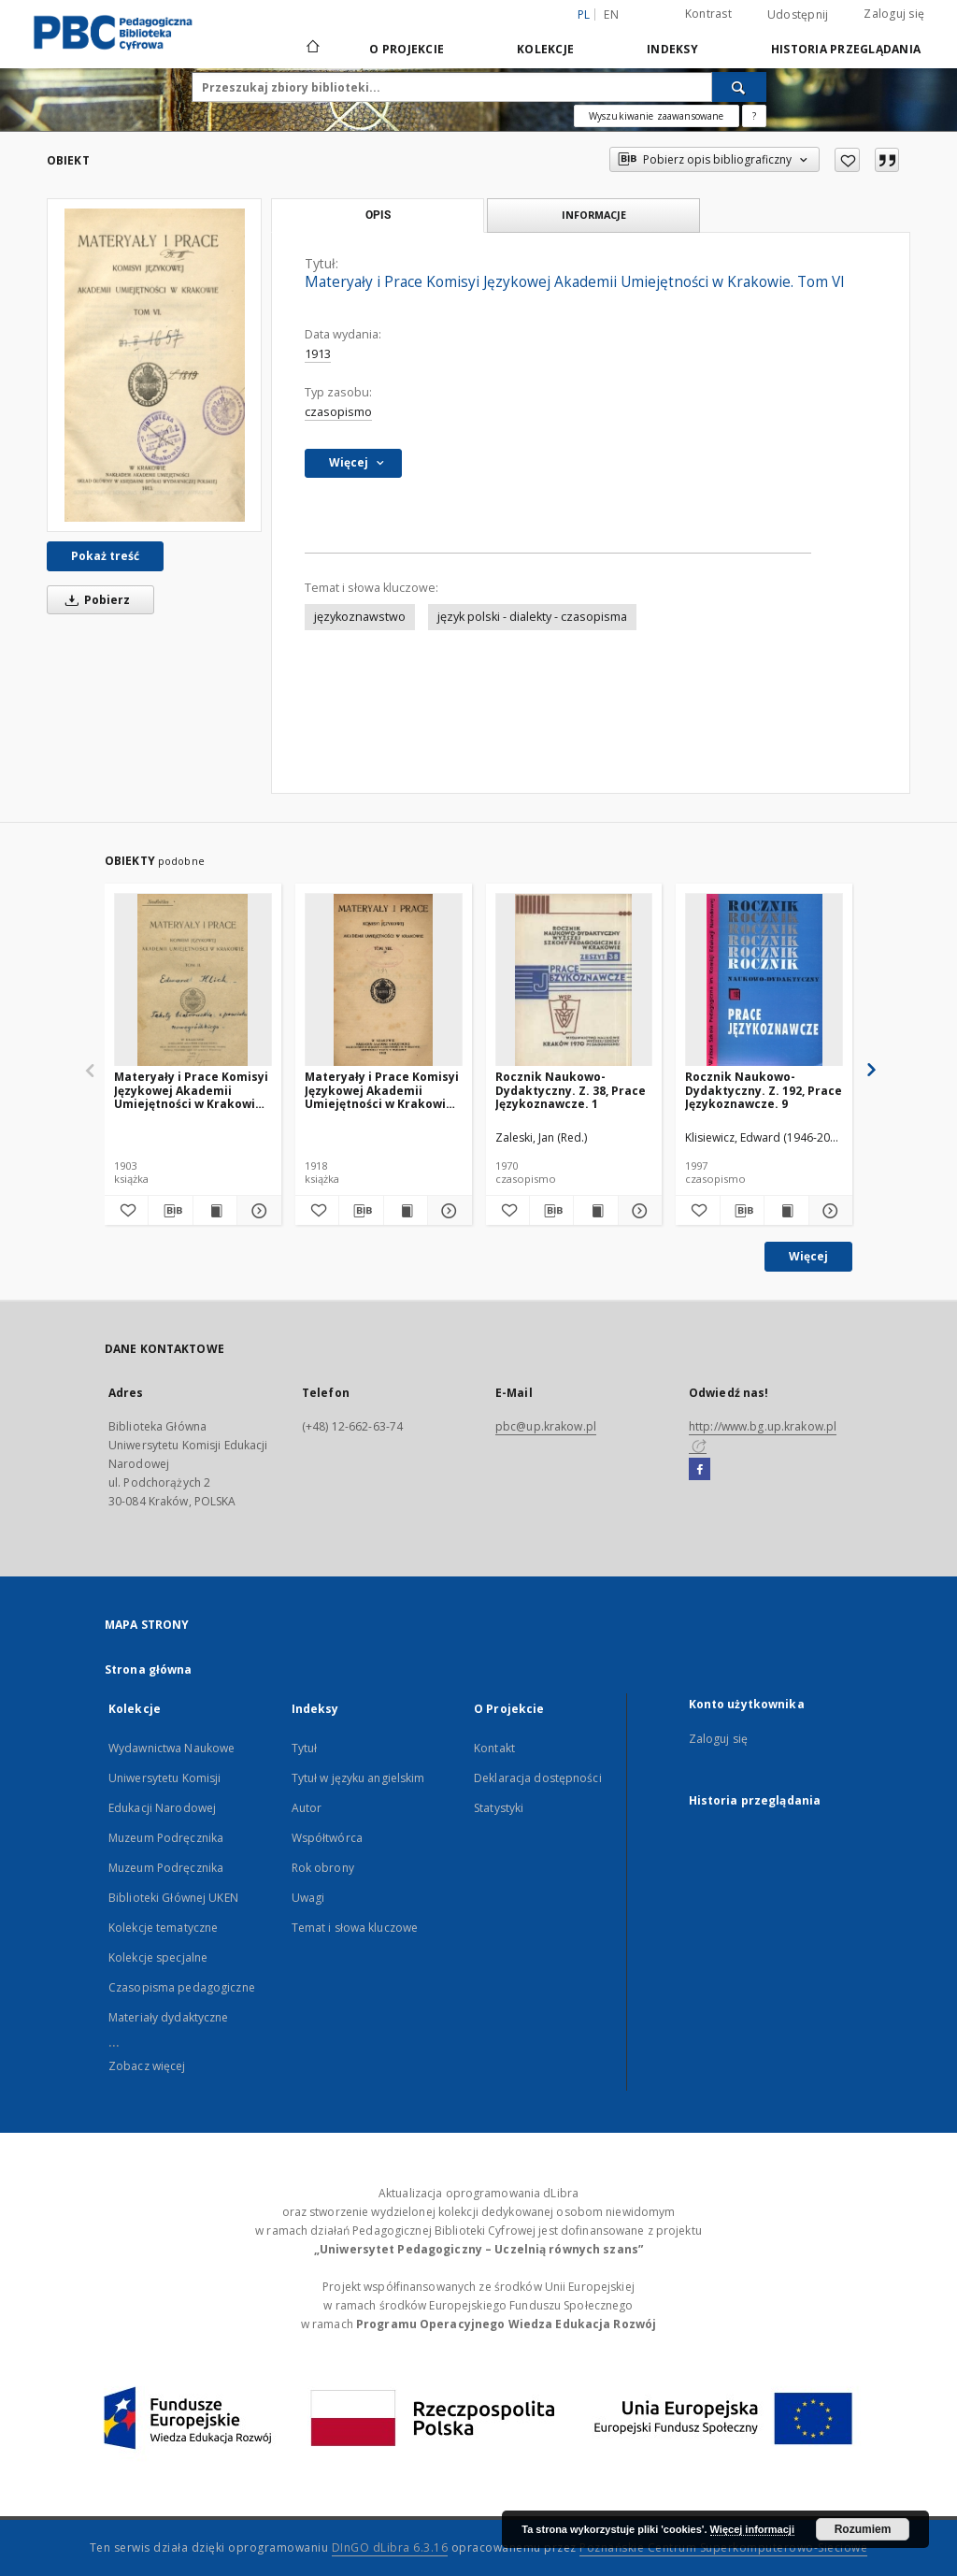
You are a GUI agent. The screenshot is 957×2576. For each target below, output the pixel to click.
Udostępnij (798, 14)
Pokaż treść (105, 556)
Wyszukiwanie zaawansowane (656, 115)
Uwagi (308, 1898)
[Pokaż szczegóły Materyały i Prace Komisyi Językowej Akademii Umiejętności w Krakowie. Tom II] (256, 1211)
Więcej (808, 1256)
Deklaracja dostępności (538, 1778)
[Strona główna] (312, 48)
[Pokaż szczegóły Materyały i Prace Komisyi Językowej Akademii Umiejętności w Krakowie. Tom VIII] (446, 1211)
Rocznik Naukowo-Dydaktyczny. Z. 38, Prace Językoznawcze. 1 (570, 1090)
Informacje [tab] (594, 215)
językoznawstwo (360, 617)
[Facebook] (699, 1469)
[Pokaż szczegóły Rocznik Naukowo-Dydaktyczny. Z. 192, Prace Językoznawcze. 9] (828, 1211)
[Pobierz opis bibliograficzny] (170, 1211)
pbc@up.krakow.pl (545, 1426)
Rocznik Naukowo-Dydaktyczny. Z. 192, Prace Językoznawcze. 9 (763, 1090)
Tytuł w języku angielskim (358, 1778)
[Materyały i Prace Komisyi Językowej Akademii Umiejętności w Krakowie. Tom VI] (154, 365)
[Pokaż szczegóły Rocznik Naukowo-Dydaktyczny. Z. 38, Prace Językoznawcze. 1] (637, 1211)
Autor (307, 1808)
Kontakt (494, 1748)
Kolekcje (545, 49)
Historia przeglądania (846, 49)
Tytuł (305, 1748)
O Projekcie (406, 49)
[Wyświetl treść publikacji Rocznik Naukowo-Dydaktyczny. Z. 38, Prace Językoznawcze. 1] (595, 1211)
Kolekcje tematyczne (163, 1928)
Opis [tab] (378, 215)
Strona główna (149, 1669)
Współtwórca (327, 1838)
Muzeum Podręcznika (165, 1838)
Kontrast (708, 14)
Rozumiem (863, 2529)
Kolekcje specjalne (157, 1957)
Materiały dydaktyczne (168, 2017)
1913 (318, 354)
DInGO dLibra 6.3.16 (390, 2547)
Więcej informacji (752, 2529)
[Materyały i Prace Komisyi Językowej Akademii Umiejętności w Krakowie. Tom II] (193, 980)
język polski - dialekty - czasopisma (532, 617)
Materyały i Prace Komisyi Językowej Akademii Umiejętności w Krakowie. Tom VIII (382, 1090)
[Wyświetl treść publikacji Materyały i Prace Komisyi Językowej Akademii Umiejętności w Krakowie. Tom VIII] (405, 1211)
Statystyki (498, 1808)
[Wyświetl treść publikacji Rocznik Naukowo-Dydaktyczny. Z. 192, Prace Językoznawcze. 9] (785, 1211)
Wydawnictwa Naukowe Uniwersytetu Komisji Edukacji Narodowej (171, 1778)
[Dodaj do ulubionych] (847, 160)
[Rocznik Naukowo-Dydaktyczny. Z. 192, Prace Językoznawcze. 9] (764, 980)
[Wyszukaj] (739, 87)
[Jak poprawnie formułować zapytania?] (754, 116)
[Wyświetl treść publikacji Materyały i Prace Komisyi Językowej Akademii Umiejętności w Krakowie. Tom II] (214, 1211)
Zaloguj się (894, 14)
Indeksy (672, 49)
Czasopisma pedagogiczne (181, 1987)
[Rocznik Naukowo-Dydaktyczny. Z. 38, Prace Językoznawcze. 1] (574, 980)
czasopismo (338, 412)
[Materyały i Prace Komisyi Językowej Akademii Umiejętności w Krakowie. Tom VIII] (384, 980)
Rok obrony (323, 1868)
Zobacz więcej (147, 2066)
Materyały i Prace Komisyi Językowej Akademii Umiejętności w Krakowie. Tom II (191, 1090)
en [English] (611, 14)
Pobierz (94, 600)
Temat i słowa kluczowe (355, 1928)
